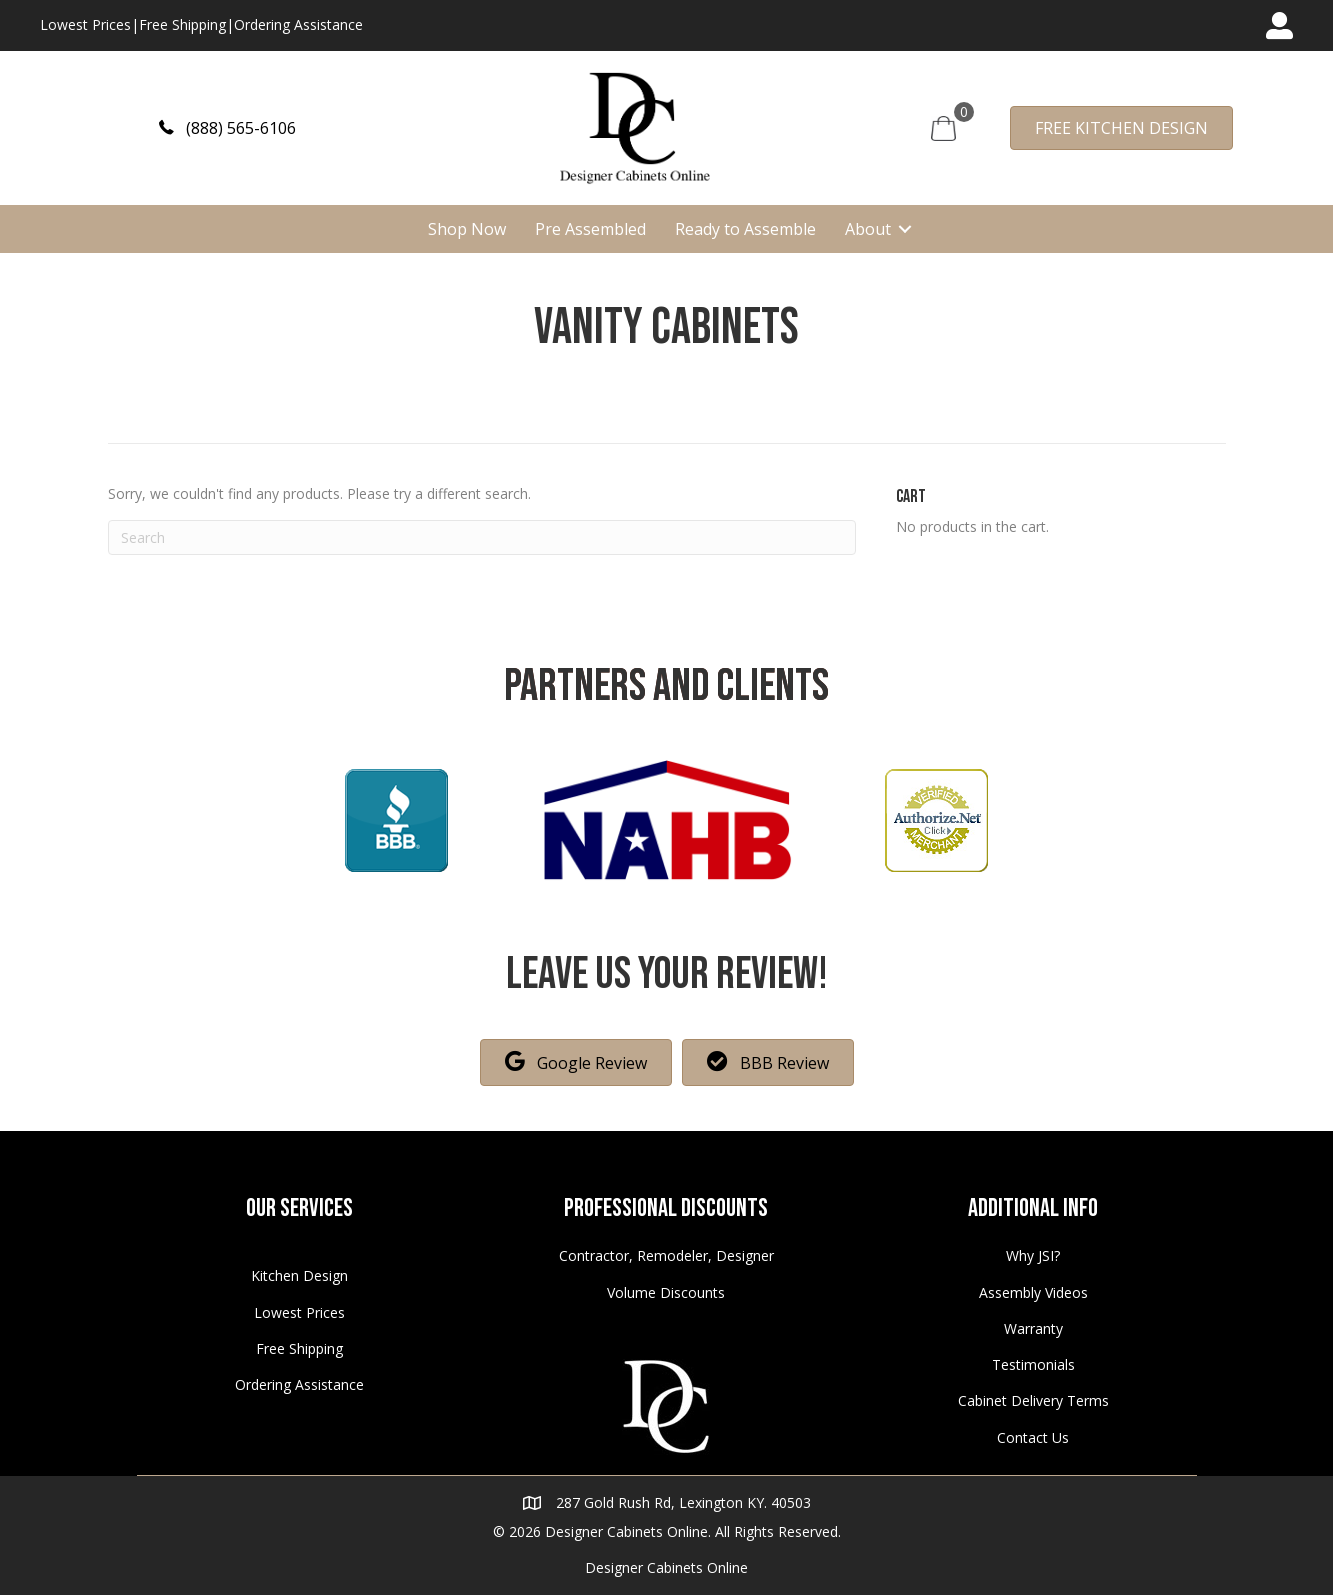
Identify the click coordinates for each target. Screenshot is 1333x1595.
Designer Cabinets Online (666, 1567)
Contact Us (1033, 1437)
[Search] (482, 537)
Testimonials (1033, 1364)
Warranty (1033, 1328)
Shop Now (467, 229)
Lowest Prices (85, 24)
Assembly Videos (1033, 1292)
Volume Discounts (666, 1292)
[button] (227, 127)
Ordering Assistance (298, 24)
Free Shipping (182, 24)
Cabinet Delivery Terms (1033, 1400)
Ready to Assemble (745, 229)
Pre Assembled (590, 229)
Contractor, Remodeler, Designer (666, 1255)
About (868, 229)
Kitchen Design (299, 1275)
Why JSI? (1033, 1255)
